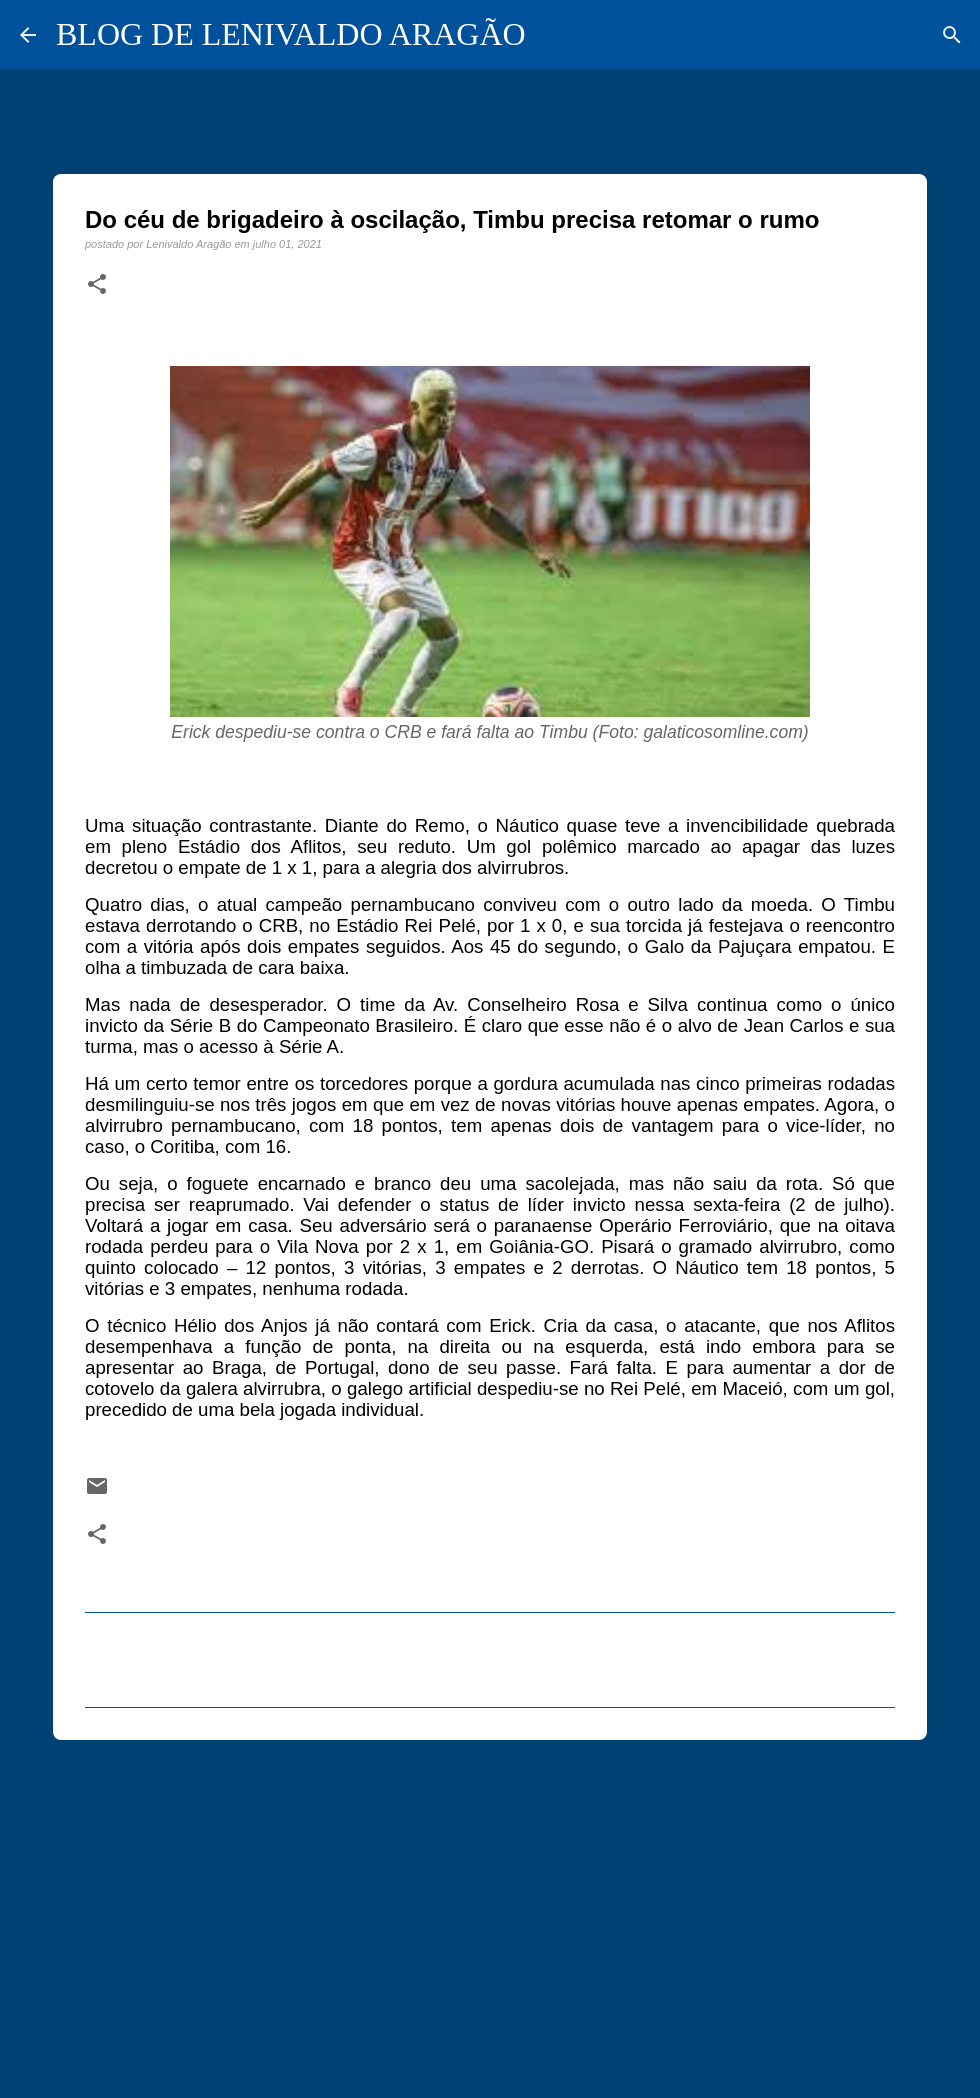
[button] (97, 285)
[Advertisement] (490, 1910)
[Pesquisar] (952, 35)
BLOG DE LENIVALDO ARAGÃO (291, 34)
